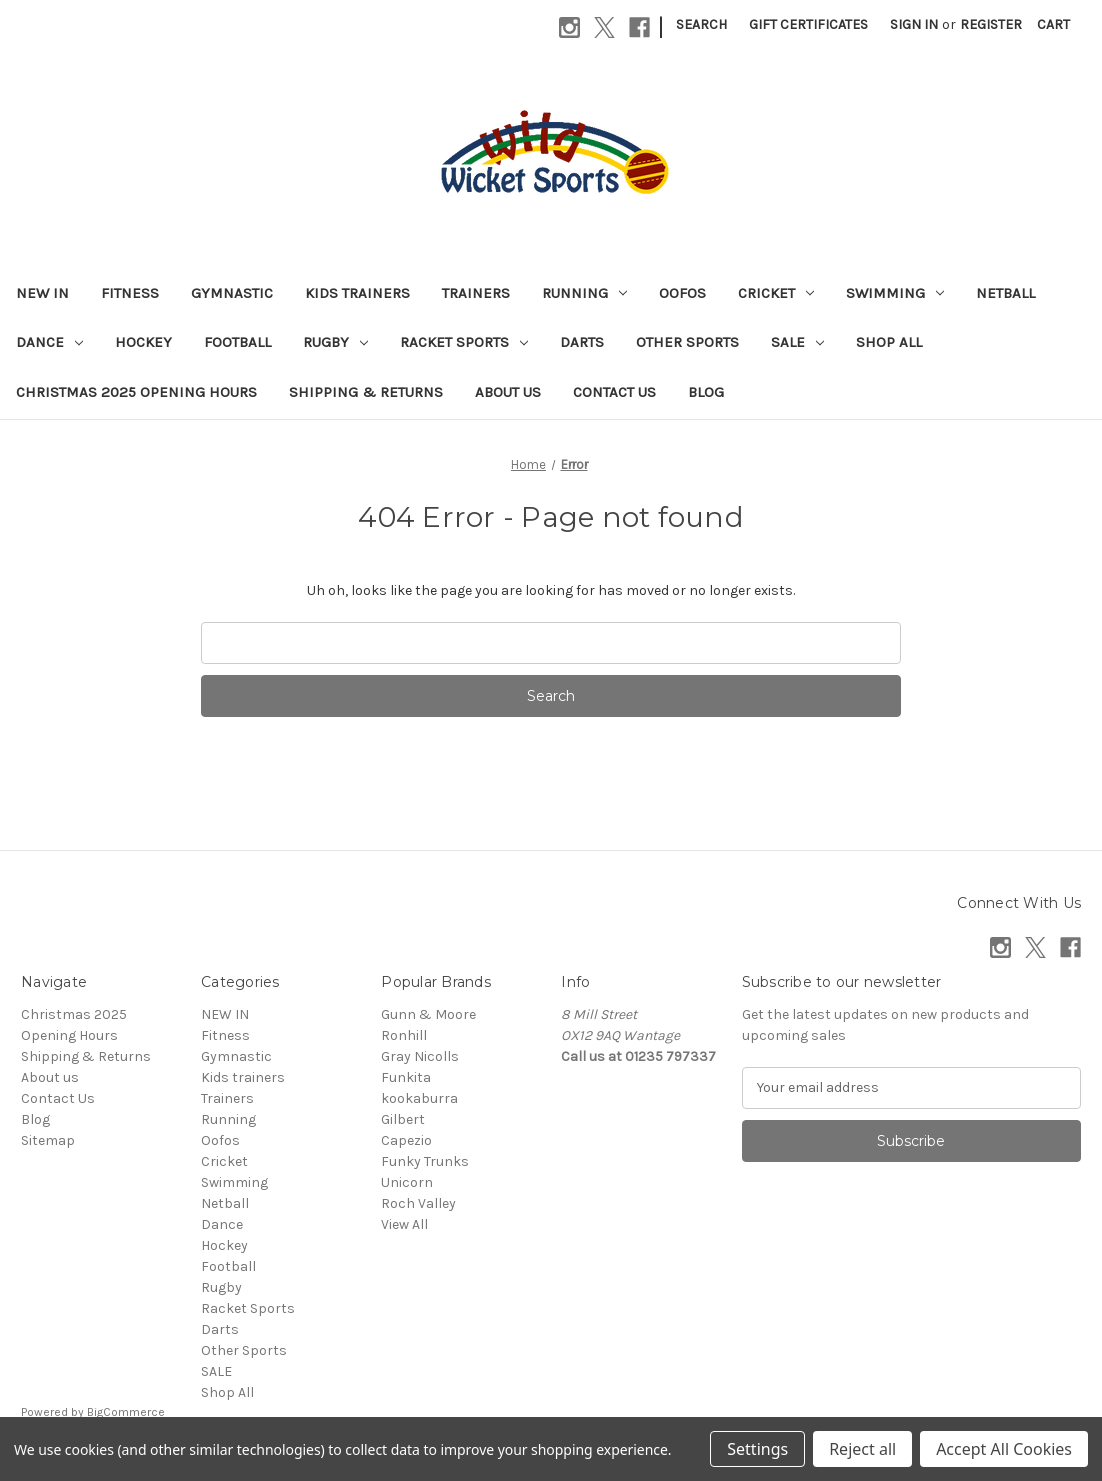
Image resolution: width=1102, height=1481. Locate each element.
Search (701, 24)
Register (991, 24)
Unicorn (407, 1182)
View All (404, 1224)
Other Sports (687, 342)
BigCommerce (126, 1412)
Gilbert (403, 1119)
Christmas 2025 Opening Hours (136, 392)
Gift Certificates (808, 24)
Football (237, 342)
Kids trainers (357, 293)
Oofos (682, 293)
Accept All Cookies (1004, 1449)
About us (508, 392)
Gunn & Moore (428, 1014)
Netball (1005, 293)
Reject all (862, 1449)
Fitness (130, 293)
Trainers (476, 293)
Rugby (335, 342)
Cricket (776, 293)
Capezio (406, 1140)
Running (584, 293)
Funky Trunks (425, 1161)
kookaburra (419, 1098)
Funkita (406, 1077)
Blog (706, 392)
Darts (582, 342)
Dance (49, 342)
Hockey (143, 342)
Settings (757, 1449)
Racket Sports (464, 342)
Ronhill (404, 1035)
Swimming (895, 293)
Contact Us (614, 392)
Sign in (914, 24)
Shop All (889, 342)
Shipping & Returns (366, 392)
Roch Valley (418, 1203)
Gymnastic (232, 293)
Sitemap (48, 1140)
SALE (797, 342)
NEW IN (42, 293)
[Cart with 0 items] (1053, 24)
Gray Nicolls (420, 1056)
